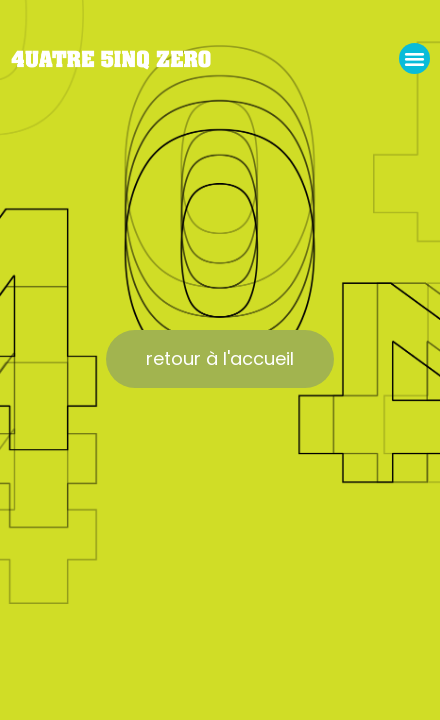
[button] (415, 59)
